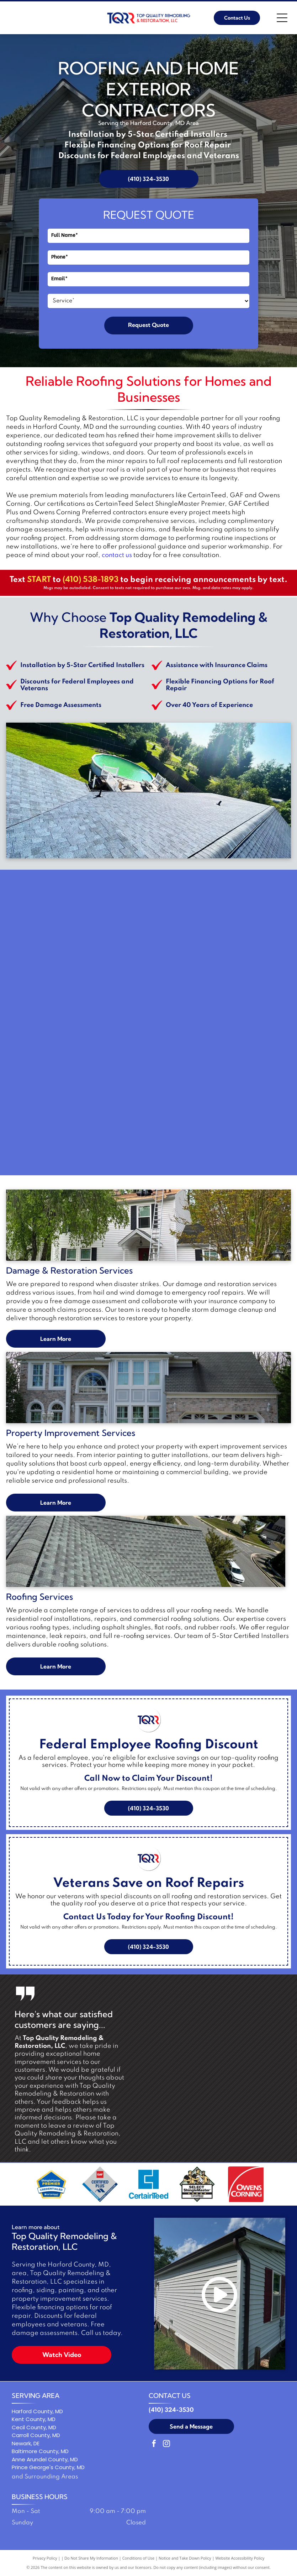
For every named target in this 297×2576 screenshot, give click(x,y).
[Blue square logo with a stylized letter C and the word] (148, 2184)
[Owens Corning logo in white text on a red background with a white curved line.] (245, 2184)
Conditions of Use (138, 2558)
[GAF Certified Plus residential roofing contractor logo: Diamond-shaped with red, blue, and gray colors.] (100, 2184)
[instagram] (166, 2444)
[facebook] (154, 2444)
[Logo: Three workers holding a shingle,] (197, 2184)
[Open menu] (282, 17)
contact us (117, 555)
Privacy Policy (45, 2558)
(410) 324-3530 (171, 2410)
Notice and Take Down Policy (185, 2558)
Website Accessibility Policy (239, 2558)
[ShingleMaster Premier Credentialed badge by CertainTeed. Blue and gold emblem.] (51, 2184)
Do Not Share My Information (91, 2558)
